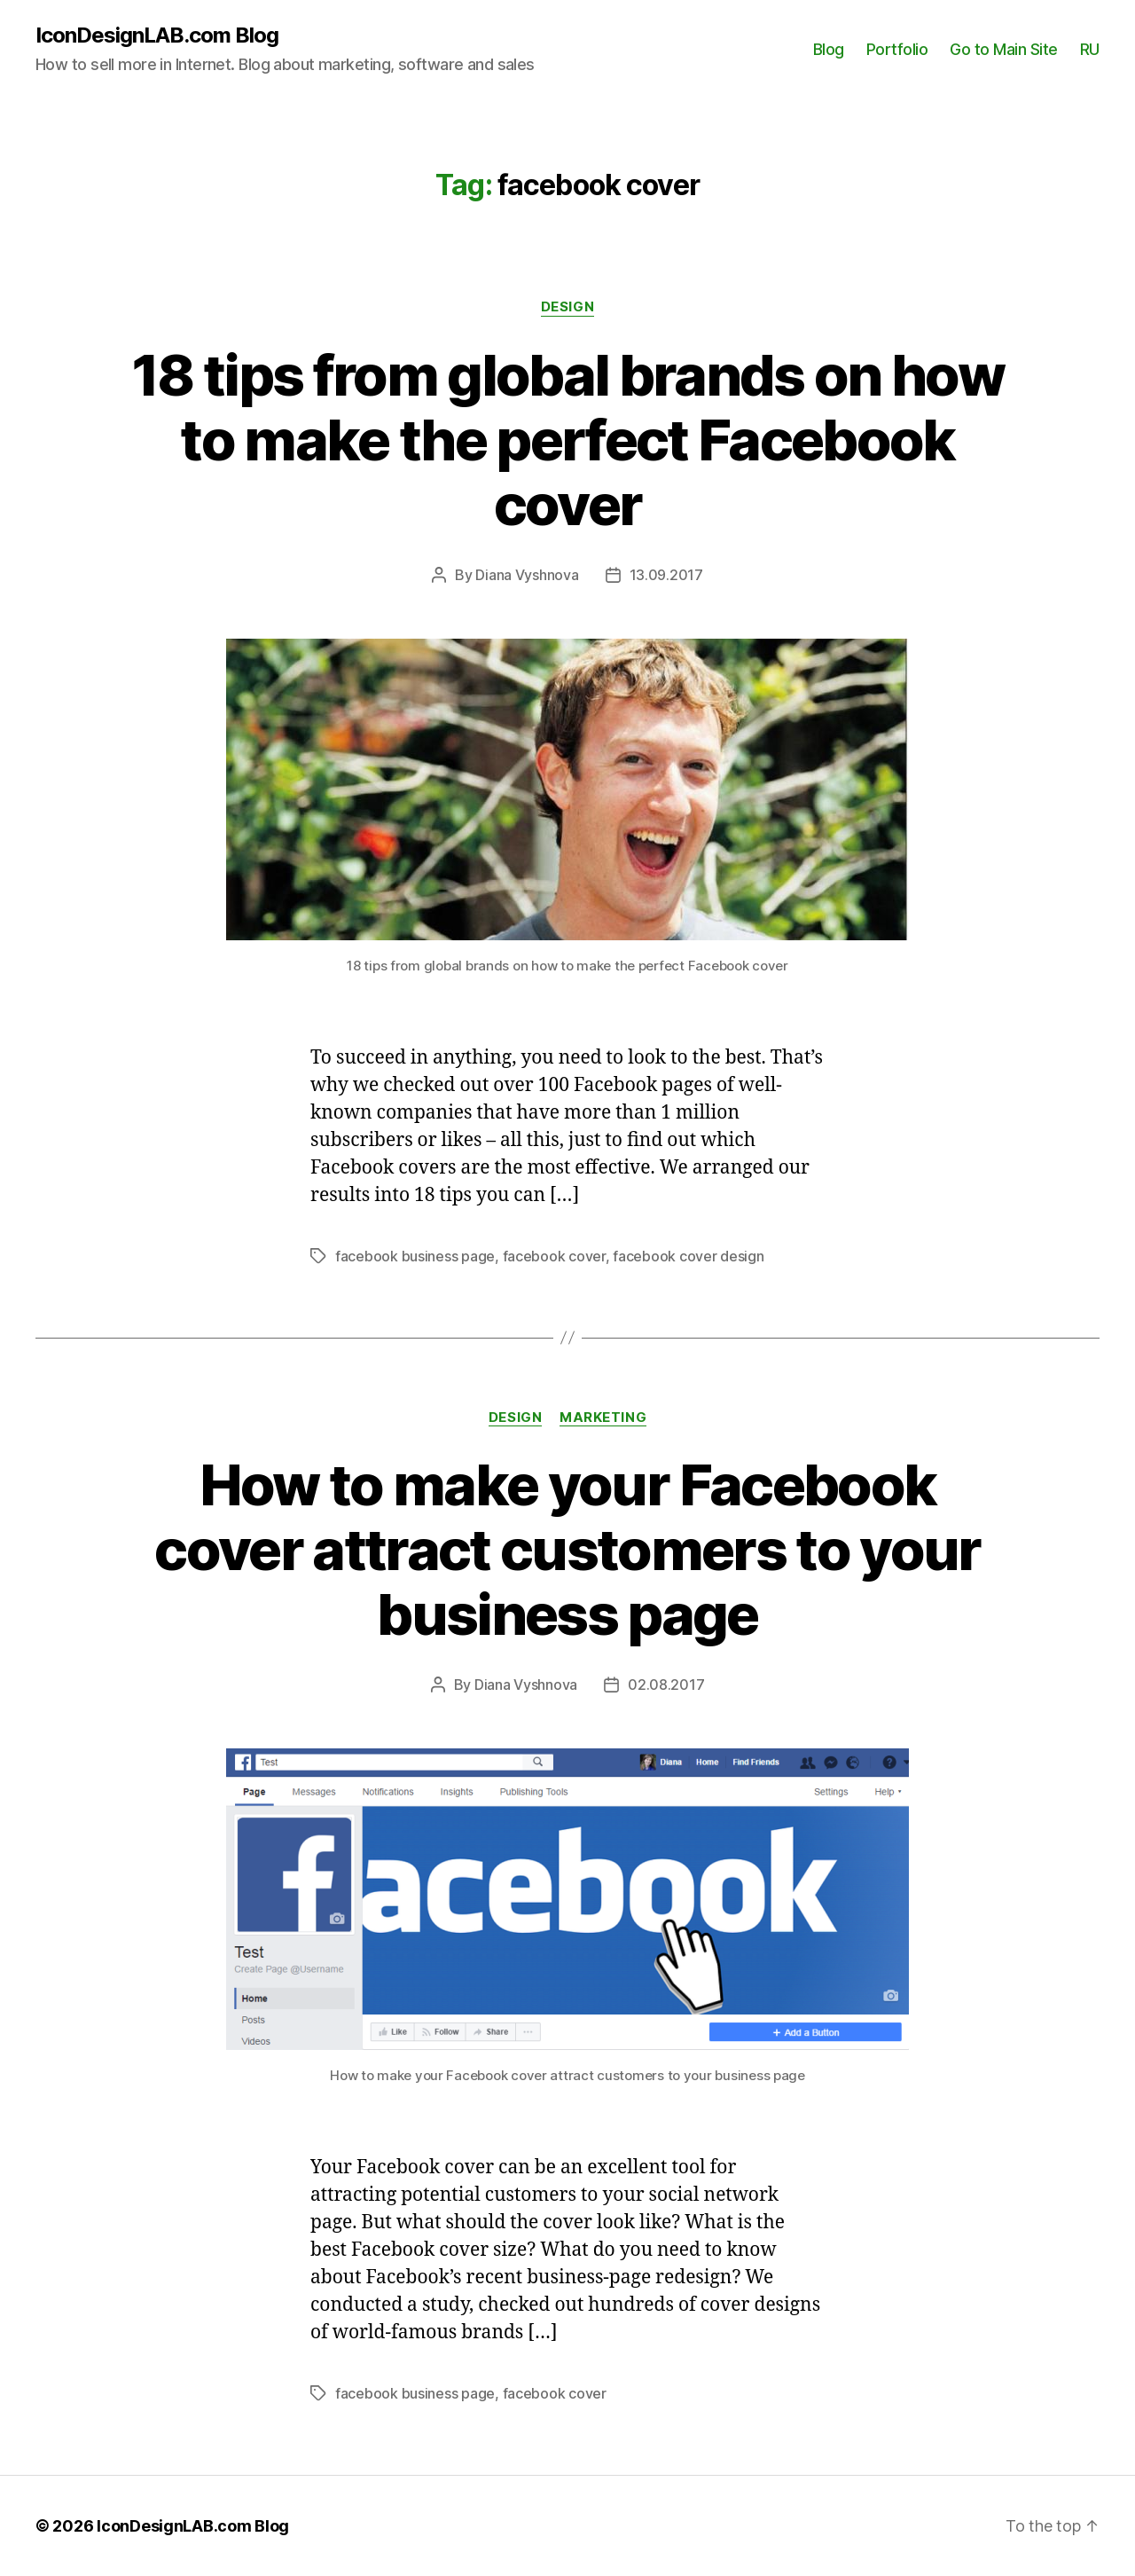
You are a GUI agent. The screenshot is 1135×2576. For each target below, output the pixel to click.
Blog (828, 49)
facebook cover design (688, 1256)
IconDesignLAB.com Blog (156, 35)
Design (567, 307)
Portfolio (897, 49)
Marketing (603, 1417)
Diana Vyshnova (526, 575)
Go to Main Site (1004, 49)
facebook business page (415, 1256)
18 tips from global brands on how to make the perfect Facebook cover (567, 439)
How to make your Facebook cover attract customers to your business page (567, 1549)
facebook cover (554, 1256)
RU (1090, 49)
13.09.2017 (666, 575)
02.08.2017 (666, 1684)
